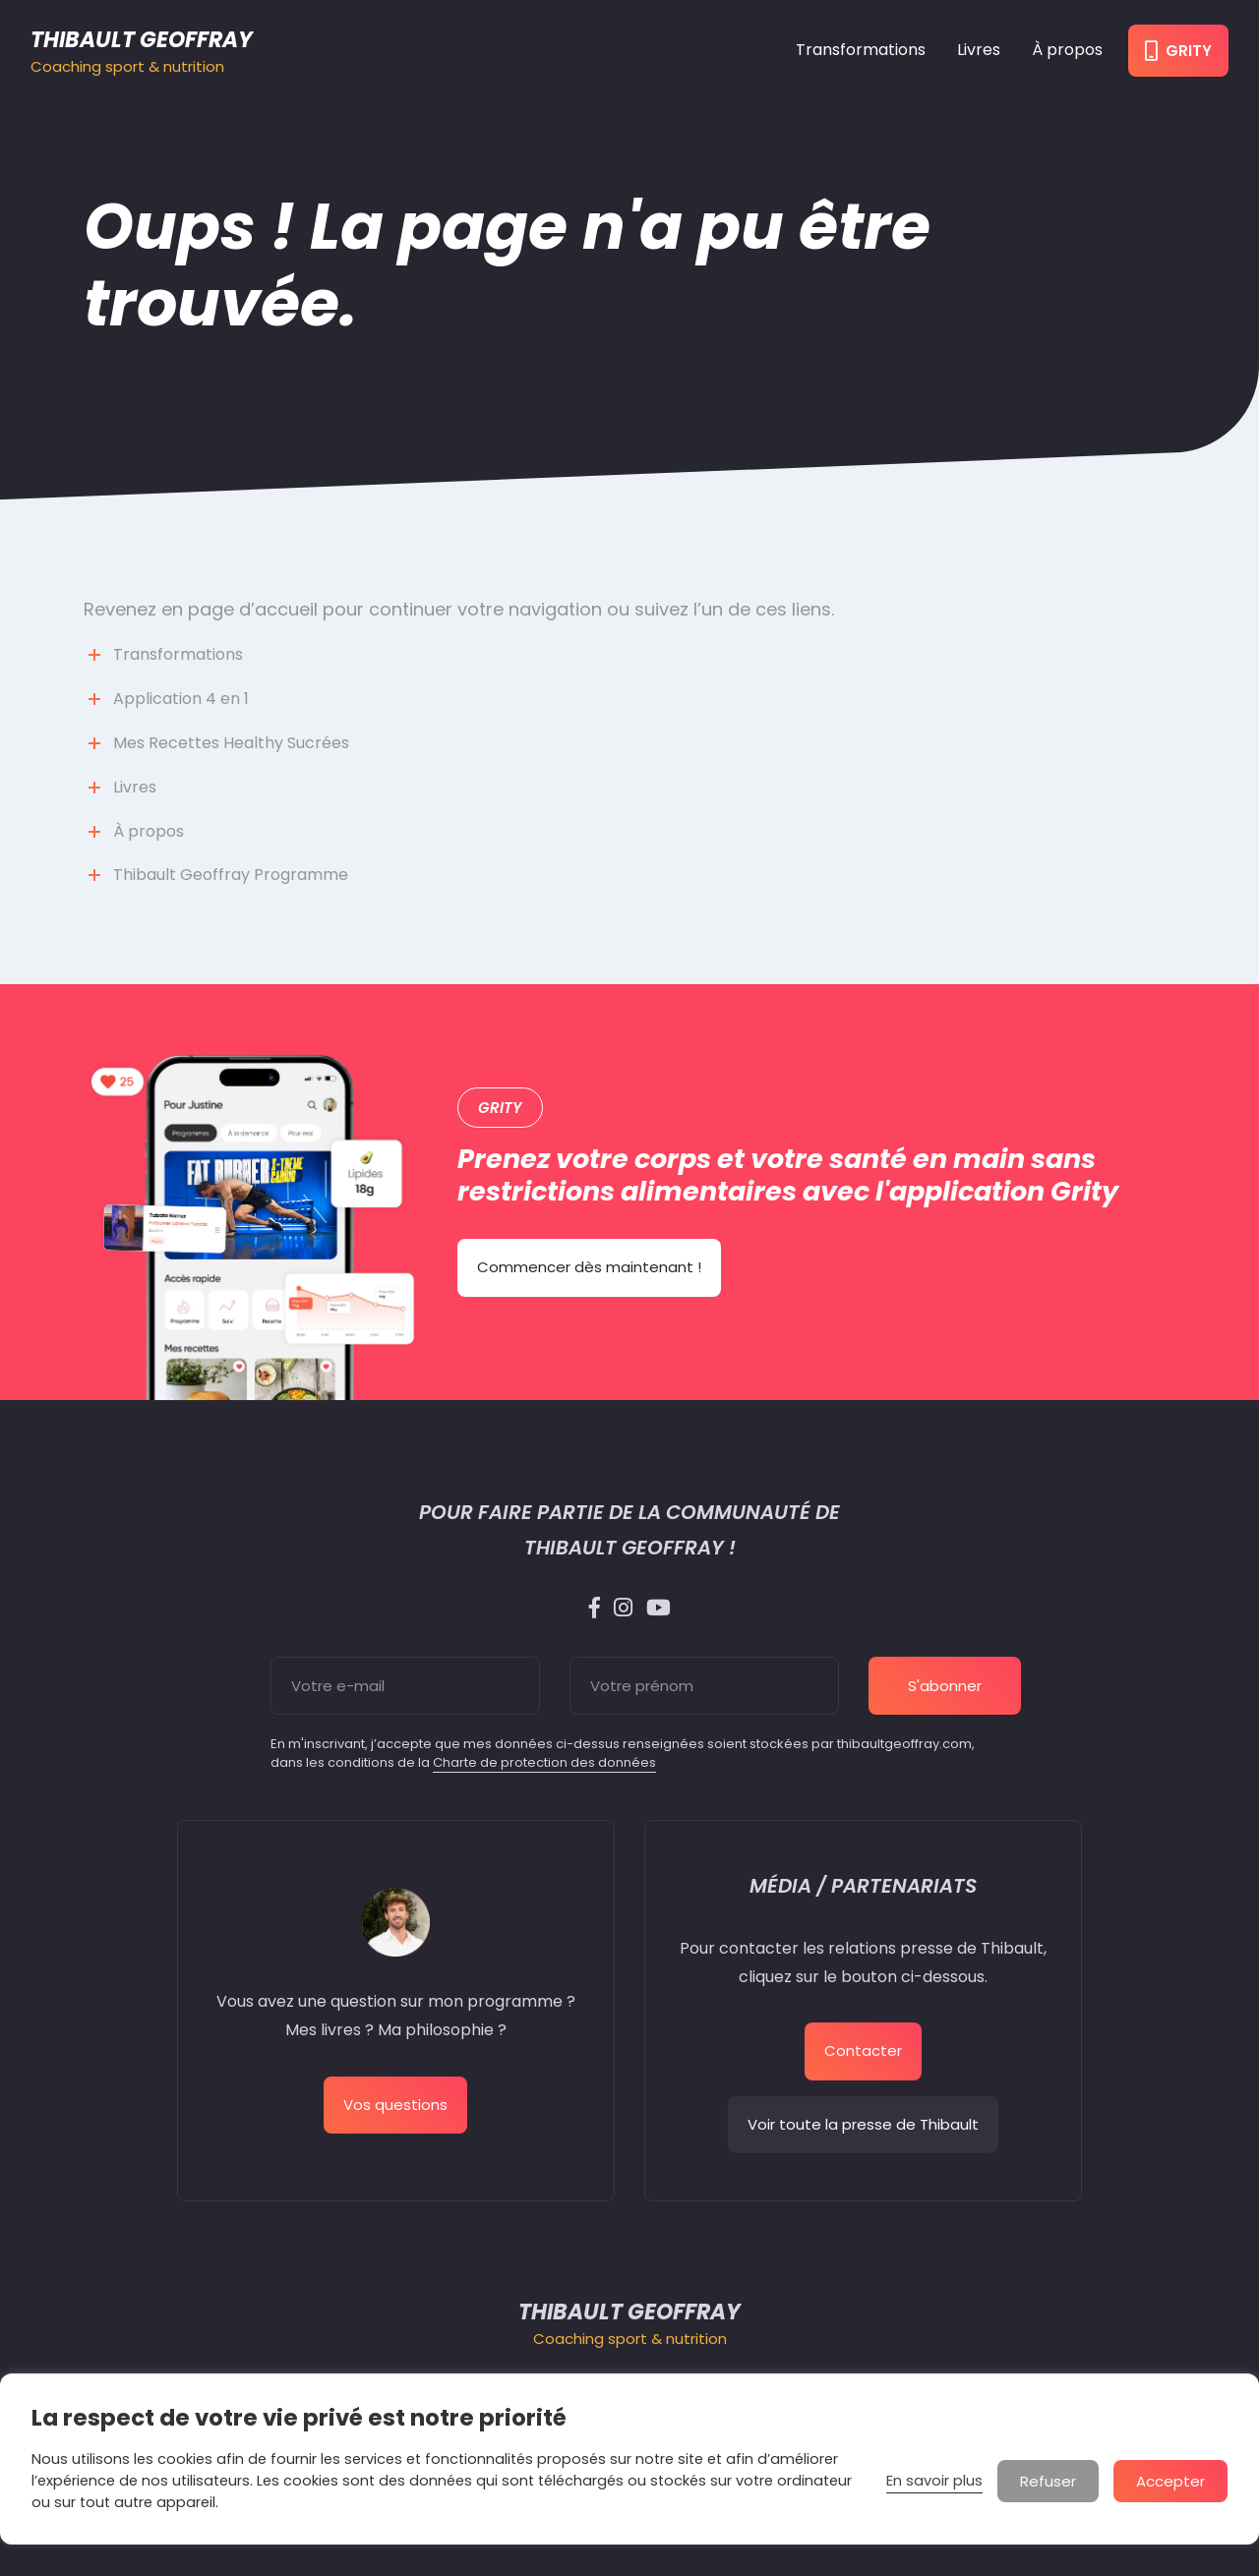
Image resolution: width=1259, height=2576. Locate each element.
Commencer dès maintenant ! (589, 1267)
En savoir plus (934, 2480)
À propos (1067, 49)
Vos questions (395, 2104)
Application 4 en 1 (181, 698)
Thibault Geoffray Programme (230, 874)
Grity (1178, 50)
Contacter (863, 2050)
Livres (978, 49)
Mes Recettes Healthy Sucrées (231, 743)
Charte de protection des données (544, 1762)
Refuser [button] (1048, 2481)
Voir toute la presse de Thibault (863, 2124)
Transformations (861, 49)
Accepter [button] (1170, 2481)
